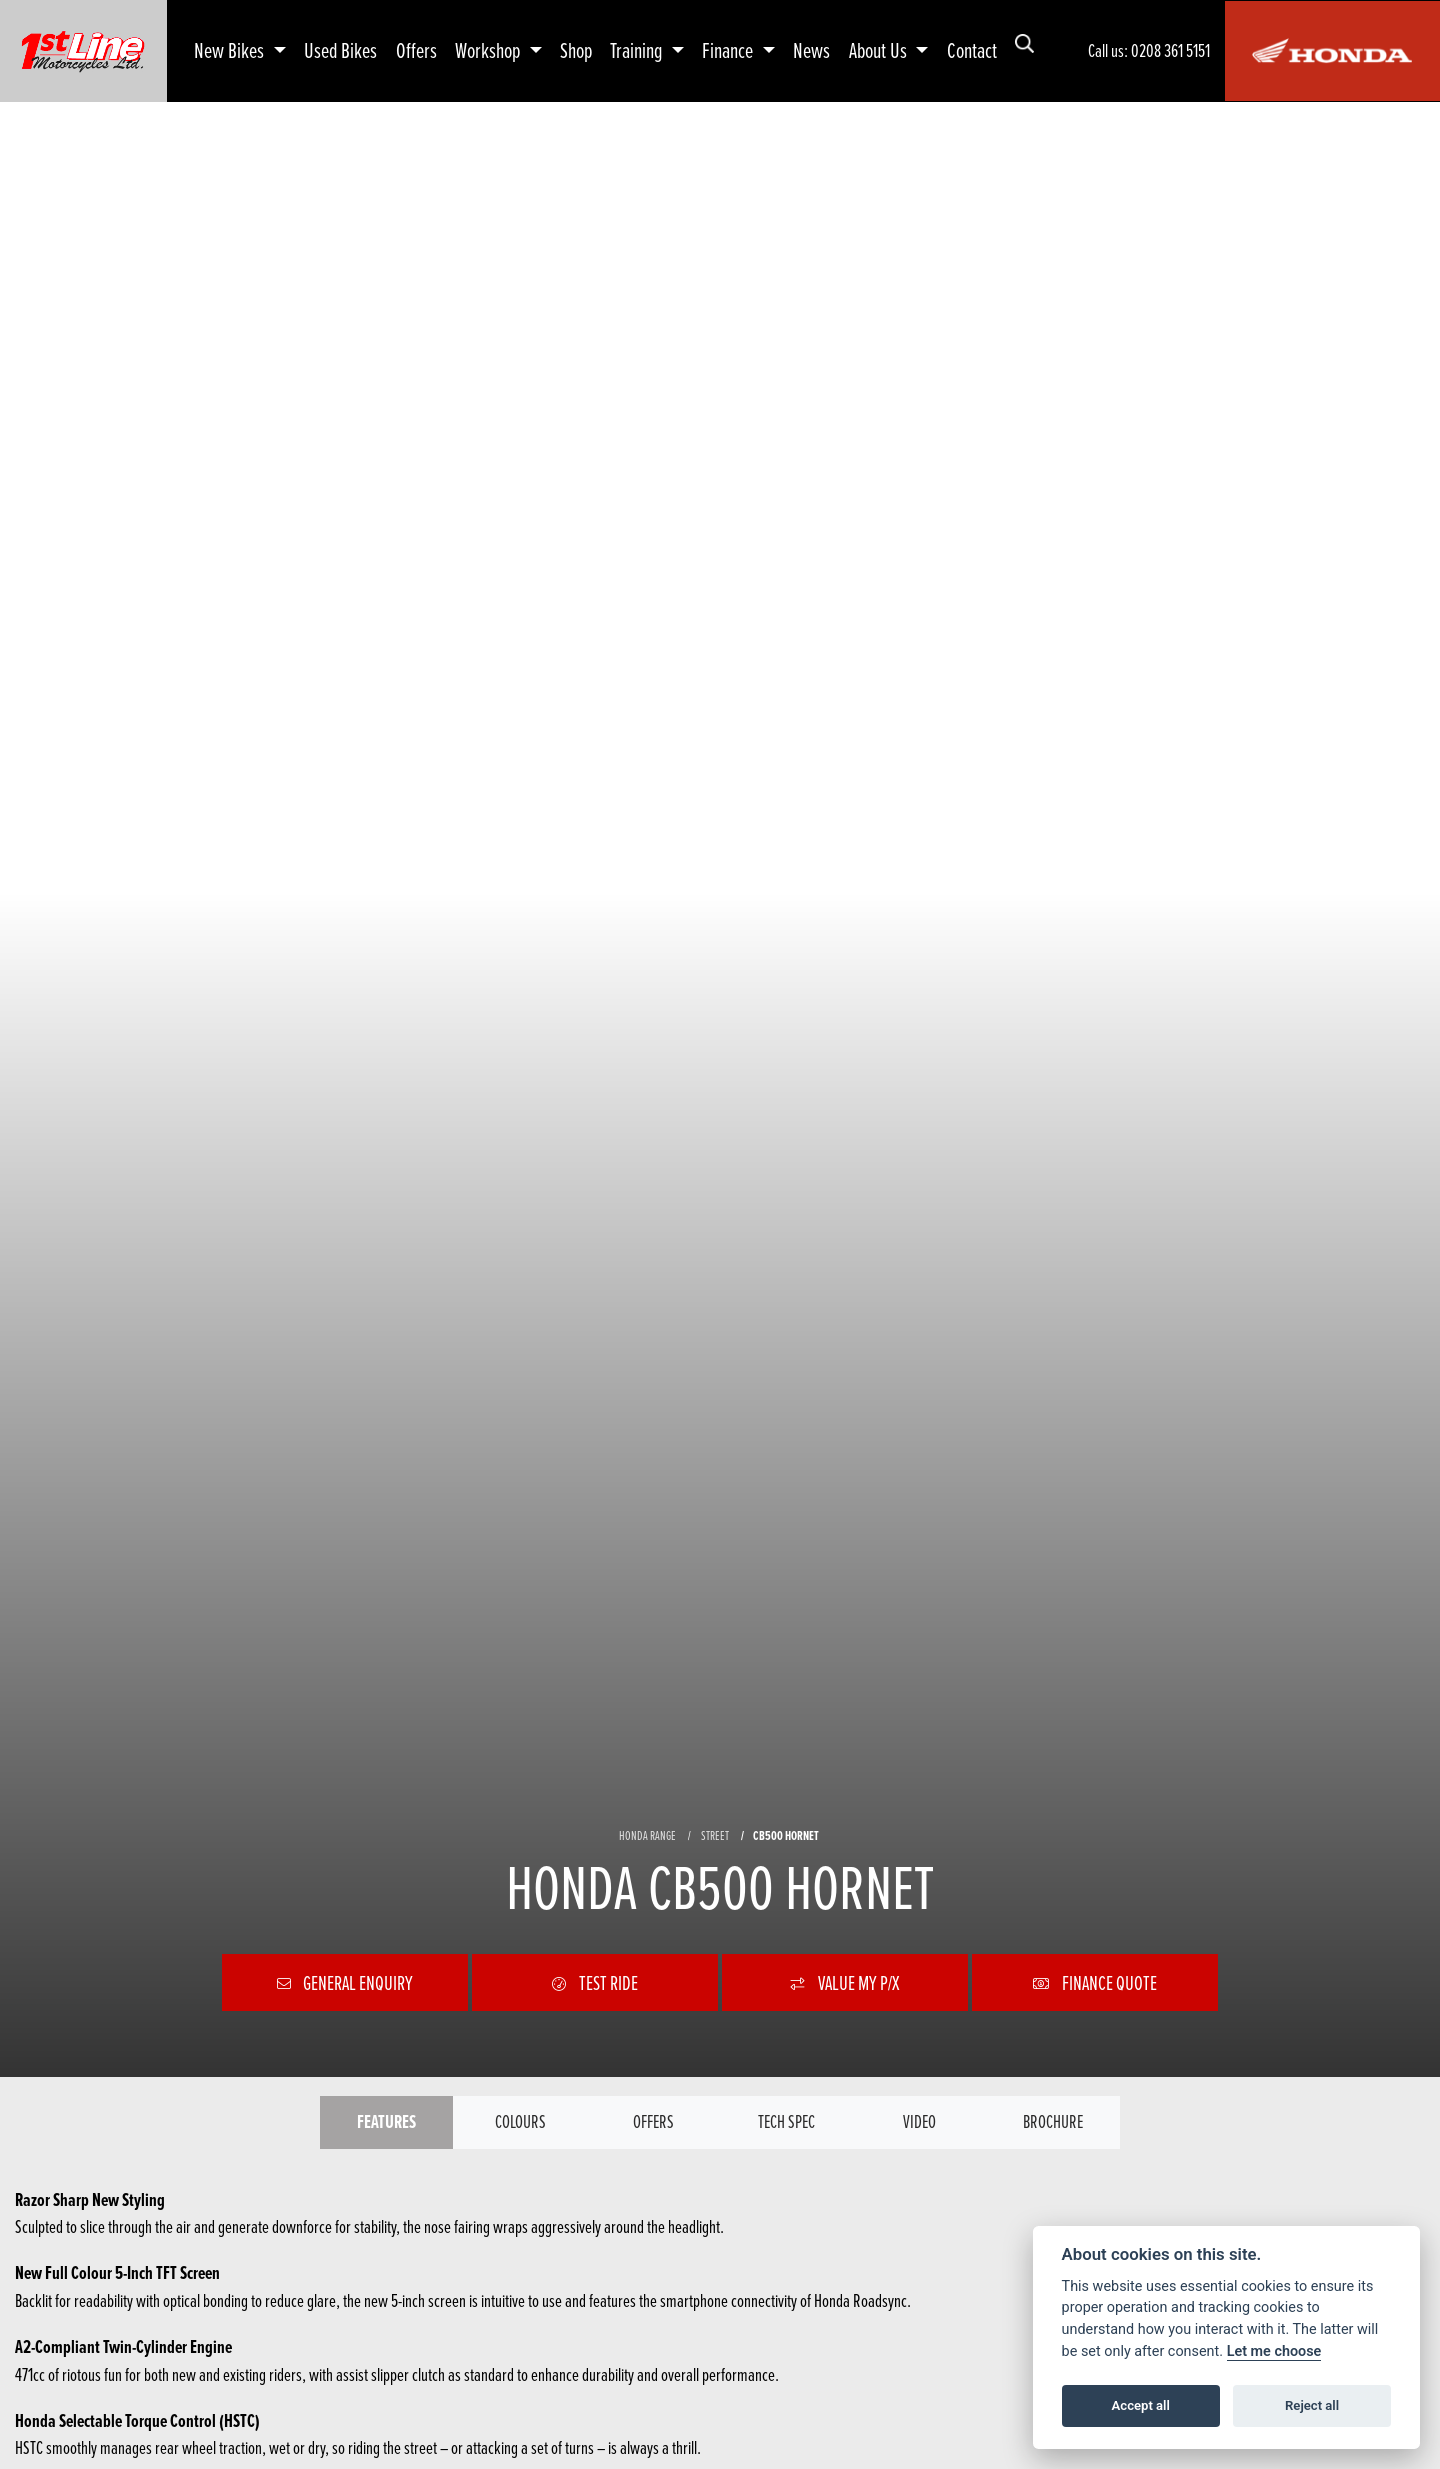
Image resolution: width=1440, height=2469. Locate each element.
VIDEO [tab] (919, 2121)
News (811, 50)
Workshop (489, 50)
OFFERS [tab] (653, 2121)
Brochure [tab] (1053, 2121)
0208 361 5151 (1170, 50)
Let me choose (1274, 2351)
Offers (416, 50)
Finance (729, 50)
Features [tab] (386, 2121)
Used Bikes (340, 50)
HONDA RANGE (647, 1835)
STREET (715, 1835)
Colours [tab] (520, 2121)
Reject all (1312, 2405)
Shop (576, 50)
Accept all (1141, 2405)
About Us (880, 50)
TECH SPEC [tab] (786, 2121)
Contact (972, 50)
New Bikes (231, 50)
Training (638, 50)
